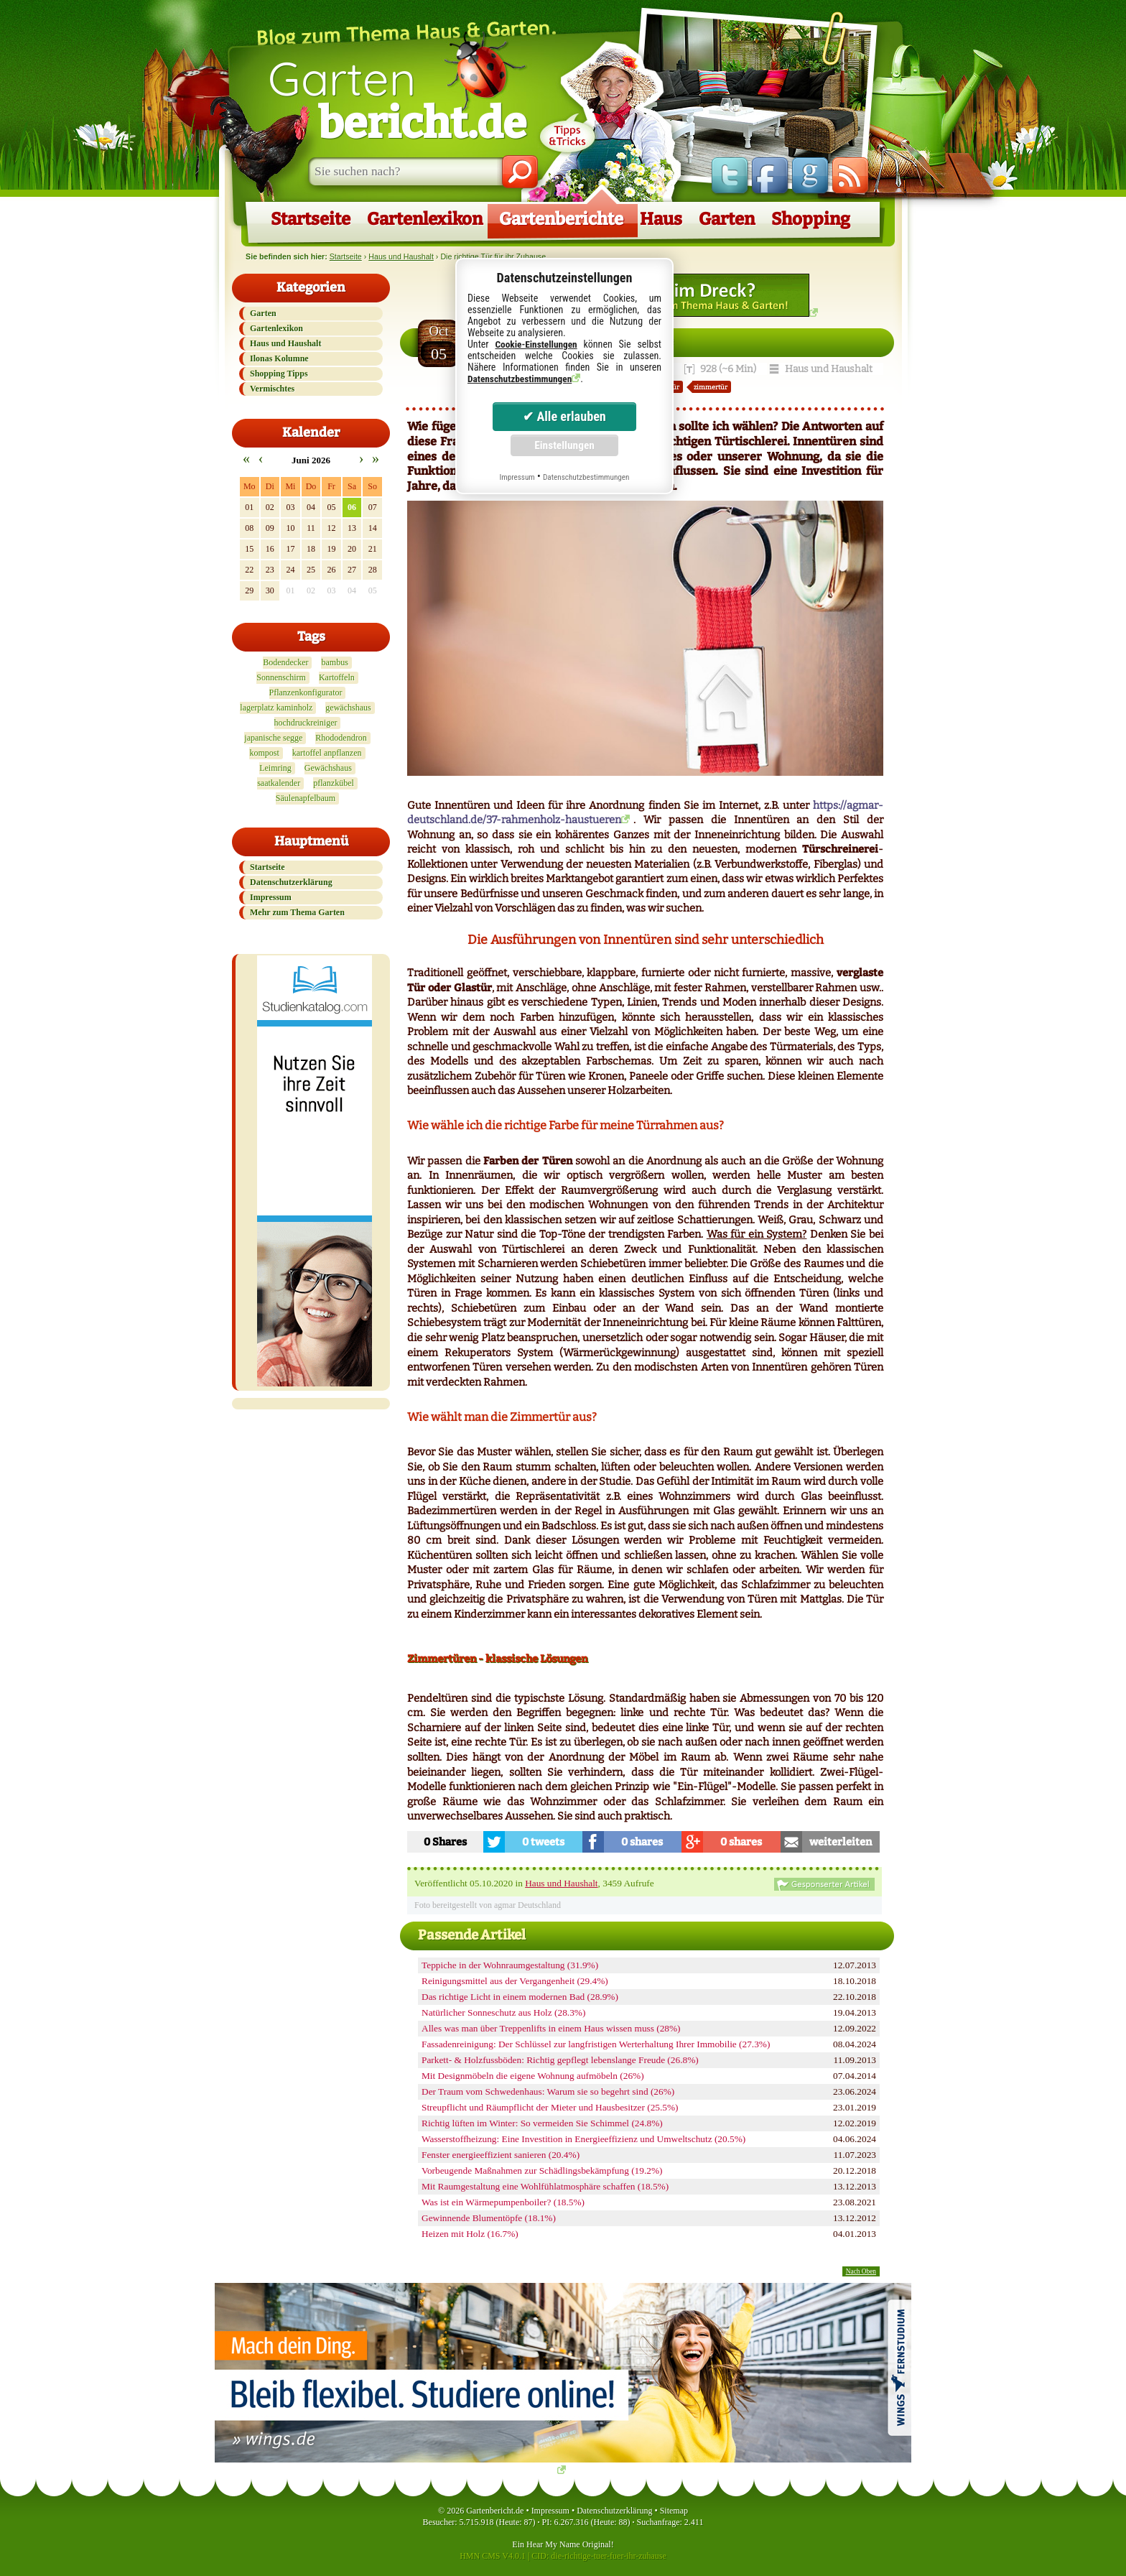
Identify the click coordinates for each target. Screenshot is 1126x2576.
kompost (264, 753)
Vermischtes (272, 389)
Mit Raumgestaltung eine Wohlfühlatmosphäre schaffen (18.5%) (545, 2186)
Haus (661, 219)
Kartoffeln (337, 677)
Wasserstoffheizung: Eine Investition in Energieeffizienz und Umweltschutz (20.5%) (583, 2138)
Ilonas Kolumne (279, 358)
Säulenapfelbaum (305, 798)
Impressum (271, 897)
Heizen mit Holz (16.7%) (470, 2233)
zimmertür (710, 387)
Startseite (310, 219)
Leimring (275, 768)
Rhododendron (340, 738)
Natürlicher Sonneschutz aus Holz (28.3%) (503, 2012)
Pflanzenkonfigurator (306, 692)
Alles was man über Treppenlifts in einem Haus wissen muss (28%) (551, 2028)
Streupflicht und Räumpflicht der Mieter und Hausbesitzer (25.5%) (550, 2107)
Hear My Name (553, 2544)
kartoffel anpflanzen (327, 753)
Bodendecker (285, 662)
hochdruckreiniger (306, 723)
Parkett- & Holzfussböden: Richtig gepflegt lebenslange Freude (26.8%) (560, 2059)
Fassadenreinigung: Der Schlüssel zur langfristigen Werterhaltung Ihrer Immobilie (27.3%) (596, 2044)
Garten (397, 99)
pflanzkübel (333, 783)
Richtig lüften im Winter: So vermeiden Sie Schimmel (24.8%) (542, 2123)
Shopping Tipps (279, 374)
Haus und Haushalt (401, 256)
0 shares (642, 1841)
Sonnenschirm (281, 677)
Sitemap (674, 2511)
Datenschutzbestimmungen (519, 379)
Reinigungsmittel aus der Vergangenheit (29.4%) (515, 1980)
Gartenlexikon (425, 219)
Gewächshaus (328, 768)
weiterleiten (840, 1841)
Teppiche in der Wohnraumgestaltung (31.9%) (510, 1965)
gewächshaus (348, 708)
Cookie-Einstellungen (536, 344)
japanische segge (273, 738)
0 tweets (543, 1841)
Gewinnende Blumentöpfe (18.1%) (489, 2218)
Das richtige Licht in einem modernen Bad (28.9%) (520, 1996)
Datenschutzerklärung (291, 882)
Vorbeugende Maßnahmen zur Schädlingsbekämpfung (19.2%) (542, 2170)
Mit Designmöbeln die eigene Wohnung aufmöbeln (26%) (533, 2075)
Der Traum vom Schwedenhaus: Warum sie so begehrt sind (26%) (548, 2091)
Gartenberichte (561, 219)
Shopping (810, 219)
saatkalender (278, 783)
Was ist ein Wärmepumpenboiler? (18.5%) (503, 2202)
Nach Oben (861, 2271)
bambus (334, 662)
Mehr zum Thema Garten (297, 912)
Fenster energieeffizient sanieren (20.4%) (501, 2154)
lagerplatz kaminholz (276, 708)
